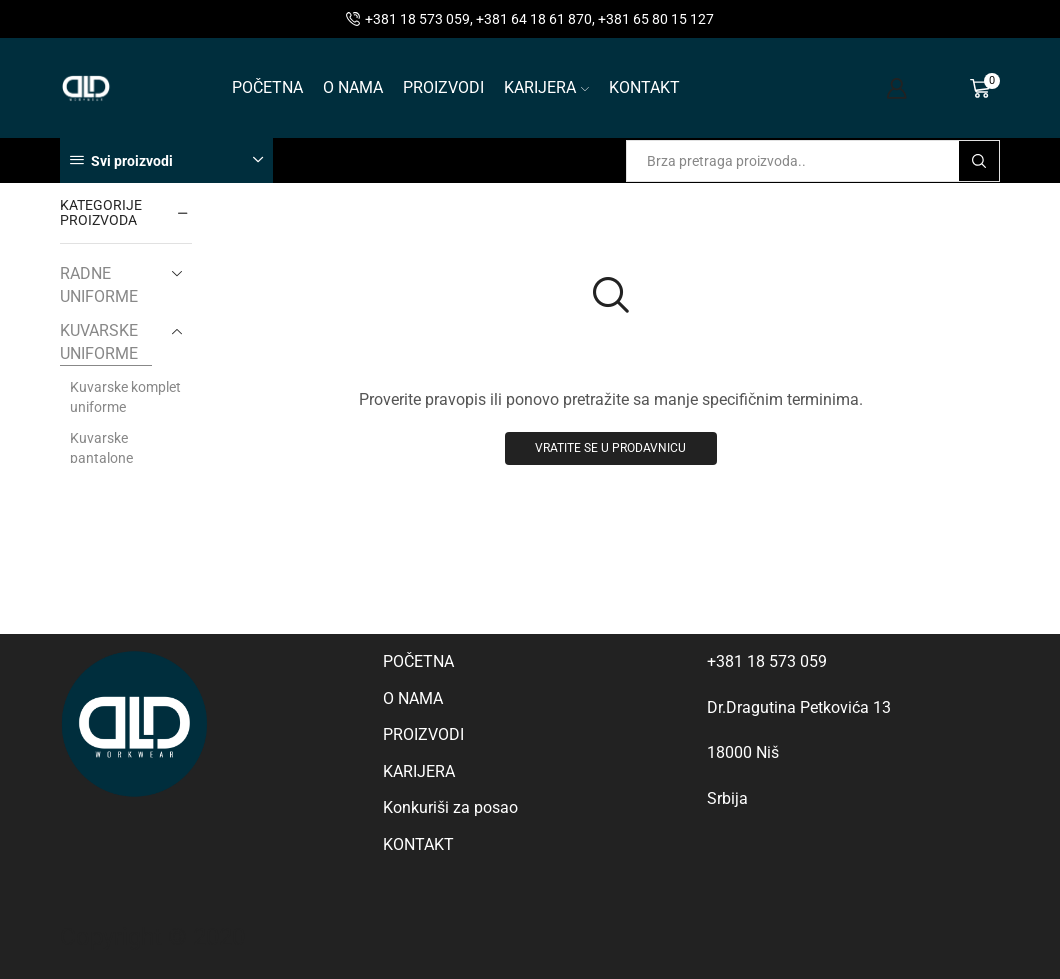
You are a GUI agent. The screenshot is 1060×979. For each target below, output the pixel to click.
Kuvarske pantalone (101, 448)
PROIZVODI (443, 87)
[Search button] (979, 161)
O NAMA (353, 87)
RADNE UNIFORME (99, 285)
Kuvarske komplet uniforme (125, 397)
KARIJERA (546, 87)
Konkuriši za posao (450, 807)
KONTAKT (644, 87)
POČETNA (267, 87)
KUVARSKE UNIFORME (99, 342)
